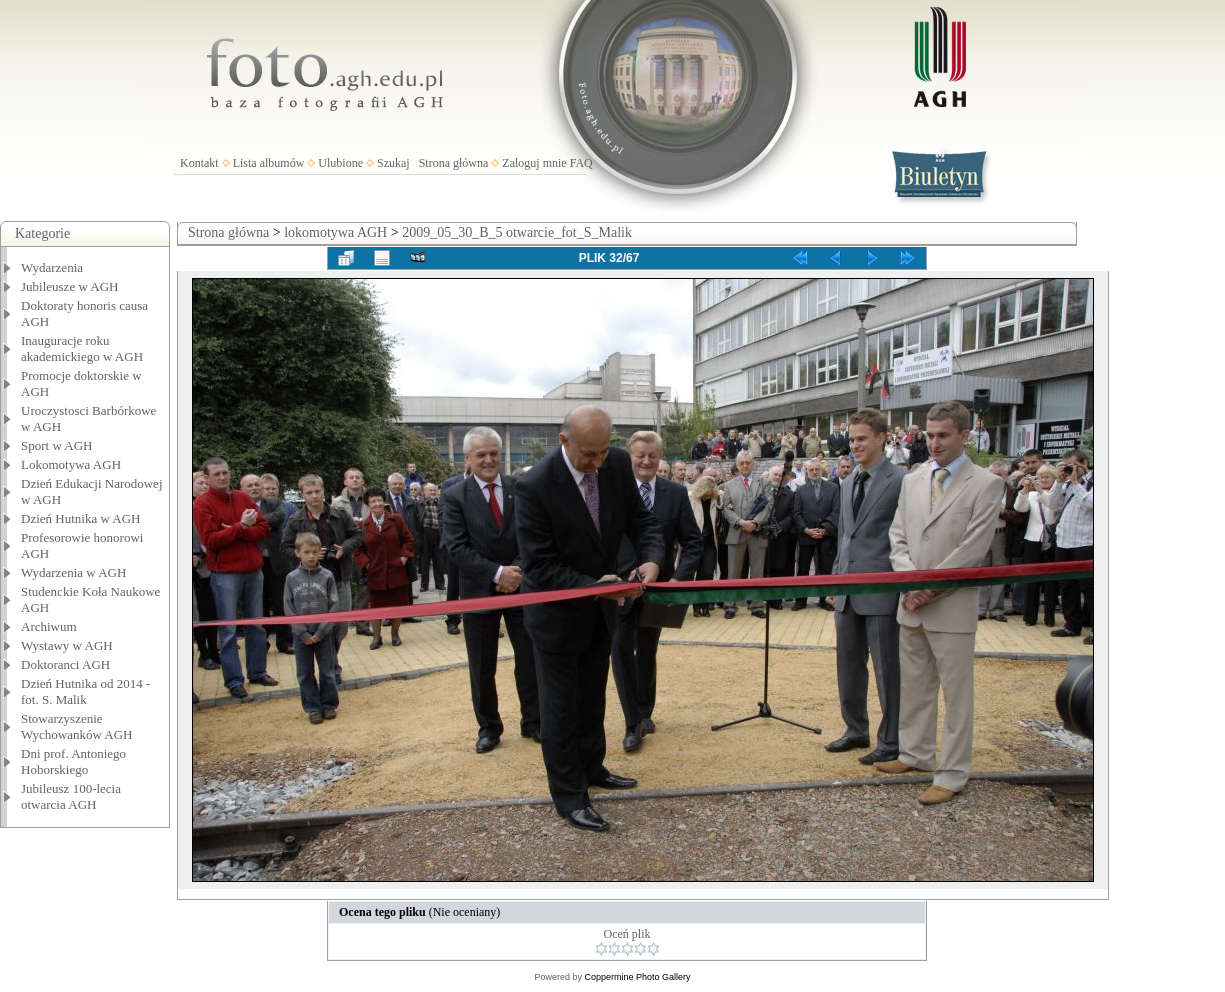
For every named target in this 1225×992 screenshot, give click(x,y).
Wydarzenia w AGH (73, 572)
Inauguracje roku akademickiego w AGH (82, 348)
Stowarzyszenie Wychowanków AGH (77, 726)
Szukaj (393, 163)
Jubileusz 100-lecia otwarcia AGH (71, 796)
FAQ (581, 163)
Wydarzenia (52, 267)
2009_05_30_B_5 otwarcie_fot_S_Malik (517, 232)
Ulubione (340, 163)
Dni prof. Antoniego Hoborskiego (73, 761)
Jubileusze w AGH (70, 286)
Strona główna (454, 163)
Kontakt (199, 163)
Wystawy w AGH (67, 645)
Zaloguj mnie (534, 163)
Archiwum (49, 626)
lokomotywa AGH (335, 232)
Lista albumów (269, 163)
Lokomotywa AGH (71, 464)
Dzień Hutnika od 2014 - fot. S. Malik (85, 691)
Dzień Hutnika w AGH (81, 518)
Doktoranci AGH (65, 664)
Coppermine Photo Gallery (637, 977)
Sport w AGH (57, 445)
